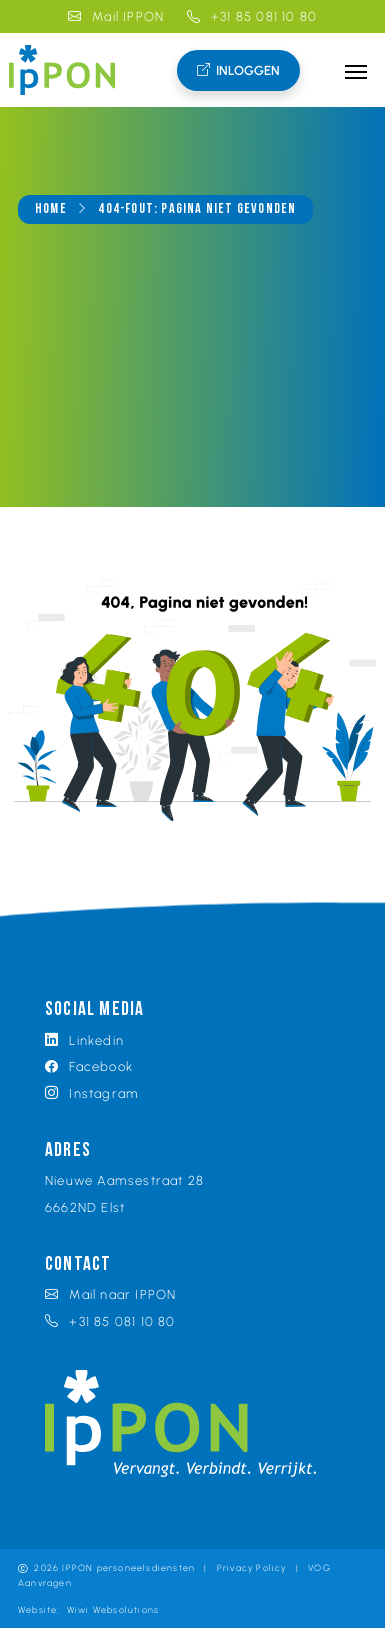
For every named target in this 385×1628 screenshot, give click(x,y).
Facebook (89, 1066)
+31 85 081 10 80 (252, 16)
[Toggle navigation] (356, 70)
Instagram (92, 1093)
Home (51, 209)
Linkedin (84, 1040)
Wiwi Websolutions (113, 1609)
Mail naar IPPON (110, 1294)
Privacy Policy (252, 1567)
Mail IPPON (116, 16)
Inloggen (238, 70)
